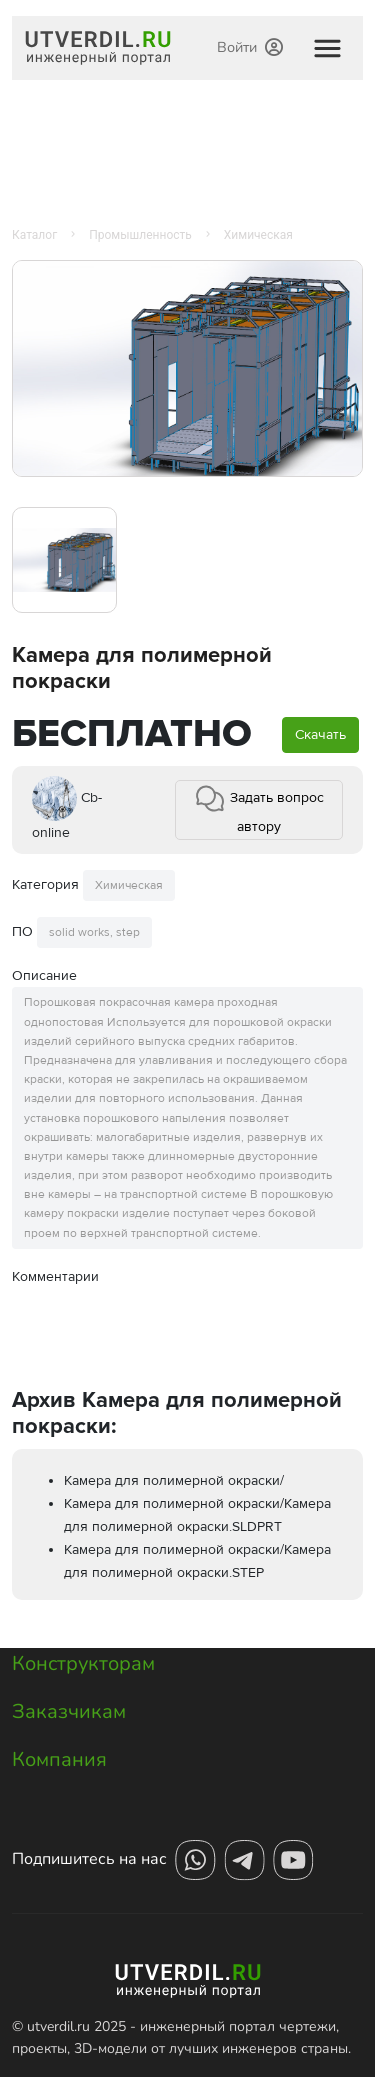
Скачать (320, 734)
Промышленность (140, 235)
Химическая (258, 235)
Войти (250, 47)
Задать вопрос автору (259, 808)
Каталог (34, 235)
